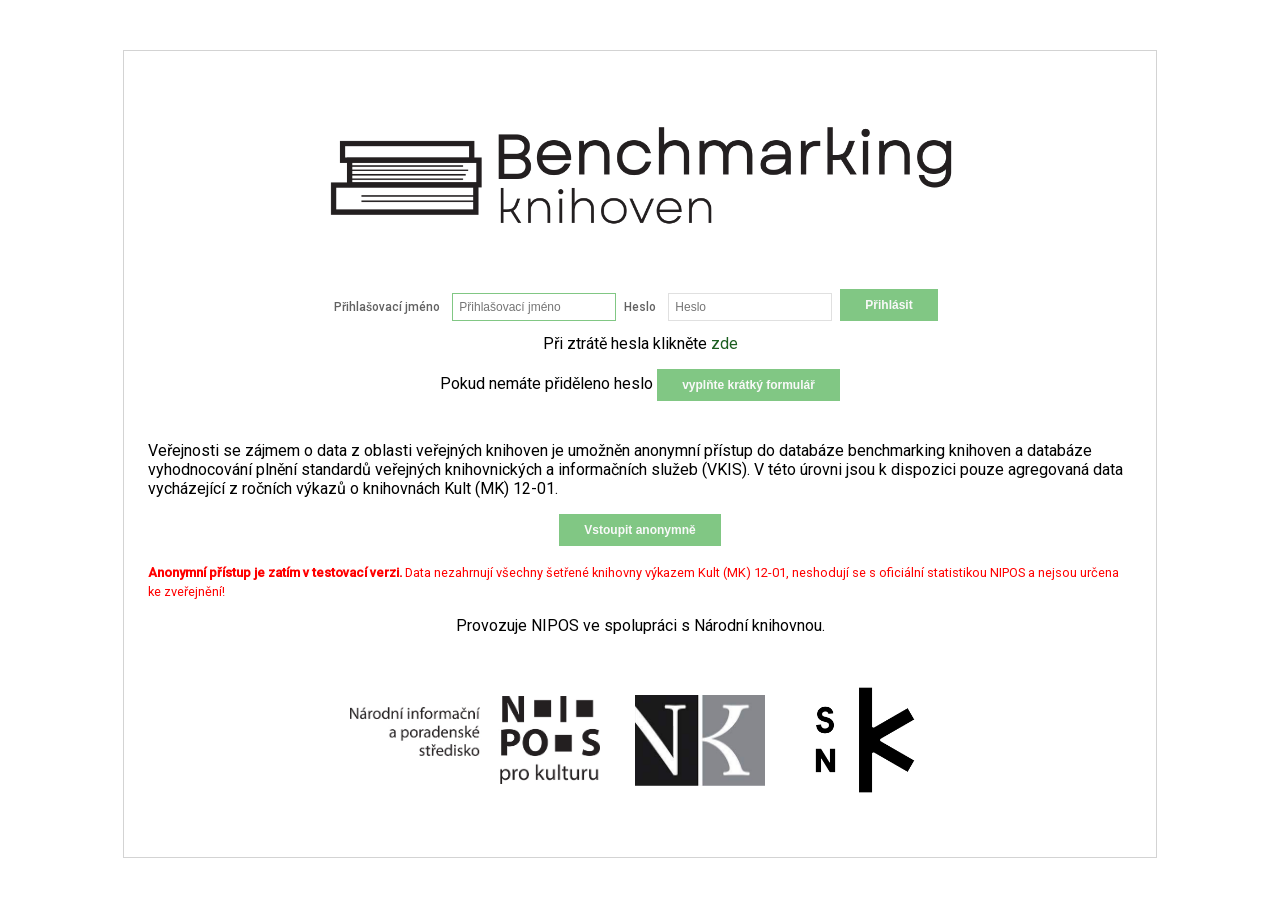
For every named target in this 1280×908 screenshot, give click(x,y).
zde (724, 343)
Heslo (640, 307)
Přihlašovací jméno (387, 307)
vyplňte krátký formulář (748, 385)
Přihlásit (888, 305)
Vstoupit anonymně (639, 530)
